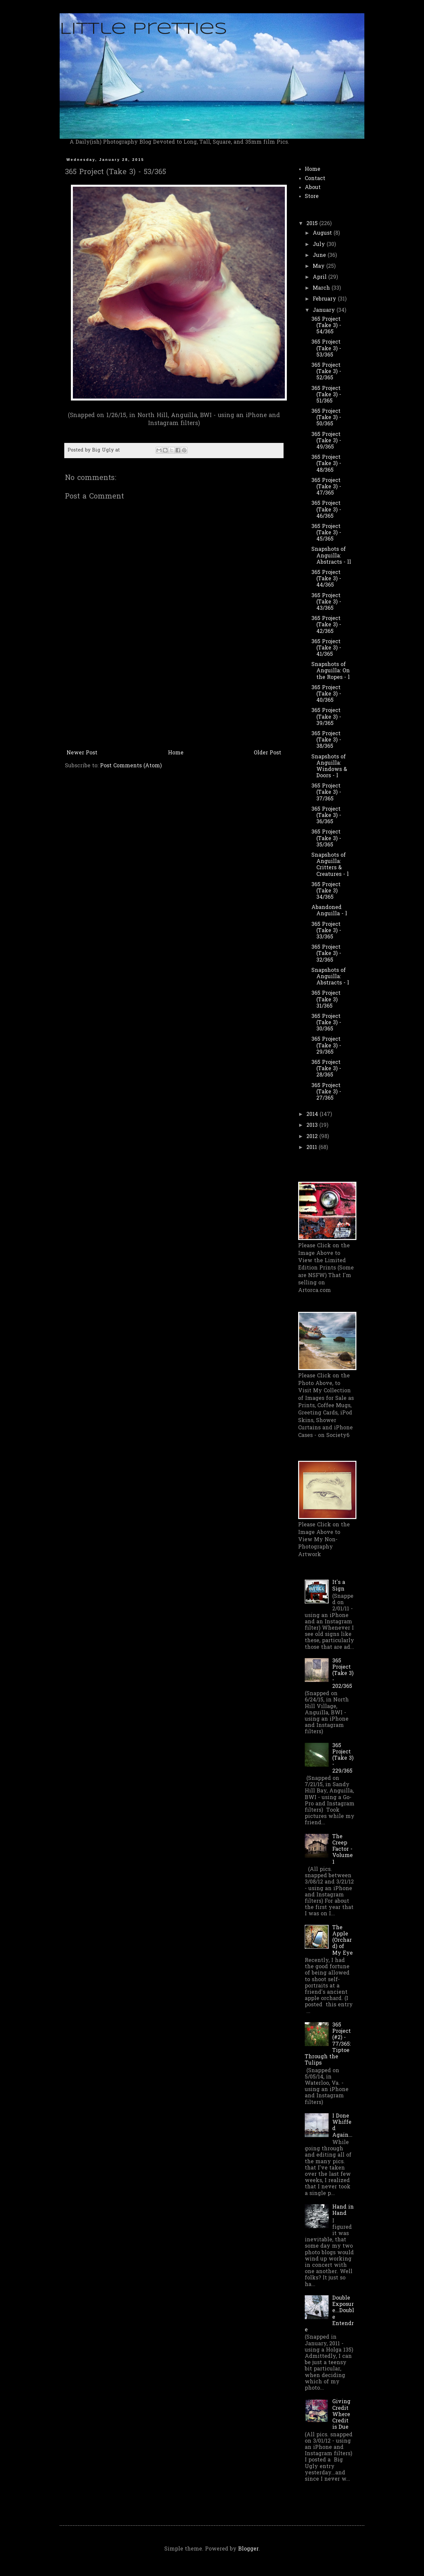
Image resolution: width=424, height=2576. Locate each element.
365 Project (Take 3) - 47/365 (326, 487)
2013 (312, 1125)
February (325, 299)
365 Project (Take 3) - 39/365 (326, 717)
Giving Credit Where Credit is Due (341, 2414)
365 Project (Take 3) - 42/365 (326, 625)
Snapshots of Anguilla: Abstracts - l (330, 977)
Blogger (248, 2549)
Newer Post (82, 753)
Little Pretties (143, 29)
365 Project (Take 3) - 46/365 (326, 510)
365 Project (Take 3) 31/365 (326, 999)
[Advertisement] (174, 697)
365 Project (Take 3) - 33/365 (326, 931)
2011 (312, 1148)
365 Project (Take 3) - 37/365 (326, 792)
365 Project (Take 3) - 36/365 (326, 815)
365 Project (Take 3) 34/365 (326, 891)
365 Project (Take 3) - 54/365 (326, 325)
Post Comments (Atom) (131, 766)
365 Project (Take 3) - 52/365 (326, 371)
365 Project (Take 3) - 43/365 (326, 602)
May (319, 266)
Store (312, 197)
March (322, 288)
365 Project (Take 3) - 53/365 (326, 348)
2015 (312, 224)
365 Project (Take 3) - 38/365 (326, 740)
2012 (312, 1137)
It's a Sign (338, 1586)
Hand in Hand (343, 2210)
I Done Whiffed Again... (342, 2125)
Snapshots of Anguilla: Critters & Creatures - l (330, 865)
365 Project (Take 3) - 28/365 (326, 1069)
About (313, 188)
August (323, 233)
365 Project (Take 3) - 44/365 (326, 579)
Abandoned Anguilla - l (329, 911)
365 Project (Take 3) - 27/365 (326, 1092)
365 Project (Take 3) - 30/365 (326, 1023)
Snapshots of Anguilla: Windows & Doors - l (329, 766)
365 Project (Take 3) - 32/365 (326, 953)
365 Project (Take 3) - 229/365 (342, 1758)
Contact (315, 179)
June (320, 256)
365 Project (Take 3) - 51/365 (326, 395)
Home (176, 753)
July (320, 245)
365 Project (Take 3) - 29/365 (326, 1045)
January (325, 310)
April (320, 277)
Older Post (267, 753)
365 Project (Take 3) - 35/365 (326, 838)
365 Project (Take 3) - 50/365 (326, 417)
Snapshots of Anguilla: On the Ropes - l (330, 671)
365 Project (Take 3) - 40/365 (326, 694)
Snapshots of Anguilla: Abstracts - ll (331, 556)
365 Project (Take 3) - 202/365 (342, 1674)
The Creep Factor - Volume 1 (342, 1849)
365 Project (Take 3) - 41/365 (326, 648)
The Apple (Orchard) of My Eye (342, 1940)
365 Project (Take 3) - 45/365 (326, 533)
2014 (313, 1115)
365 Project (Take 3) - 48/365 (326, 463)
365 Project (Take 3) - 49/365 (326, 441)
